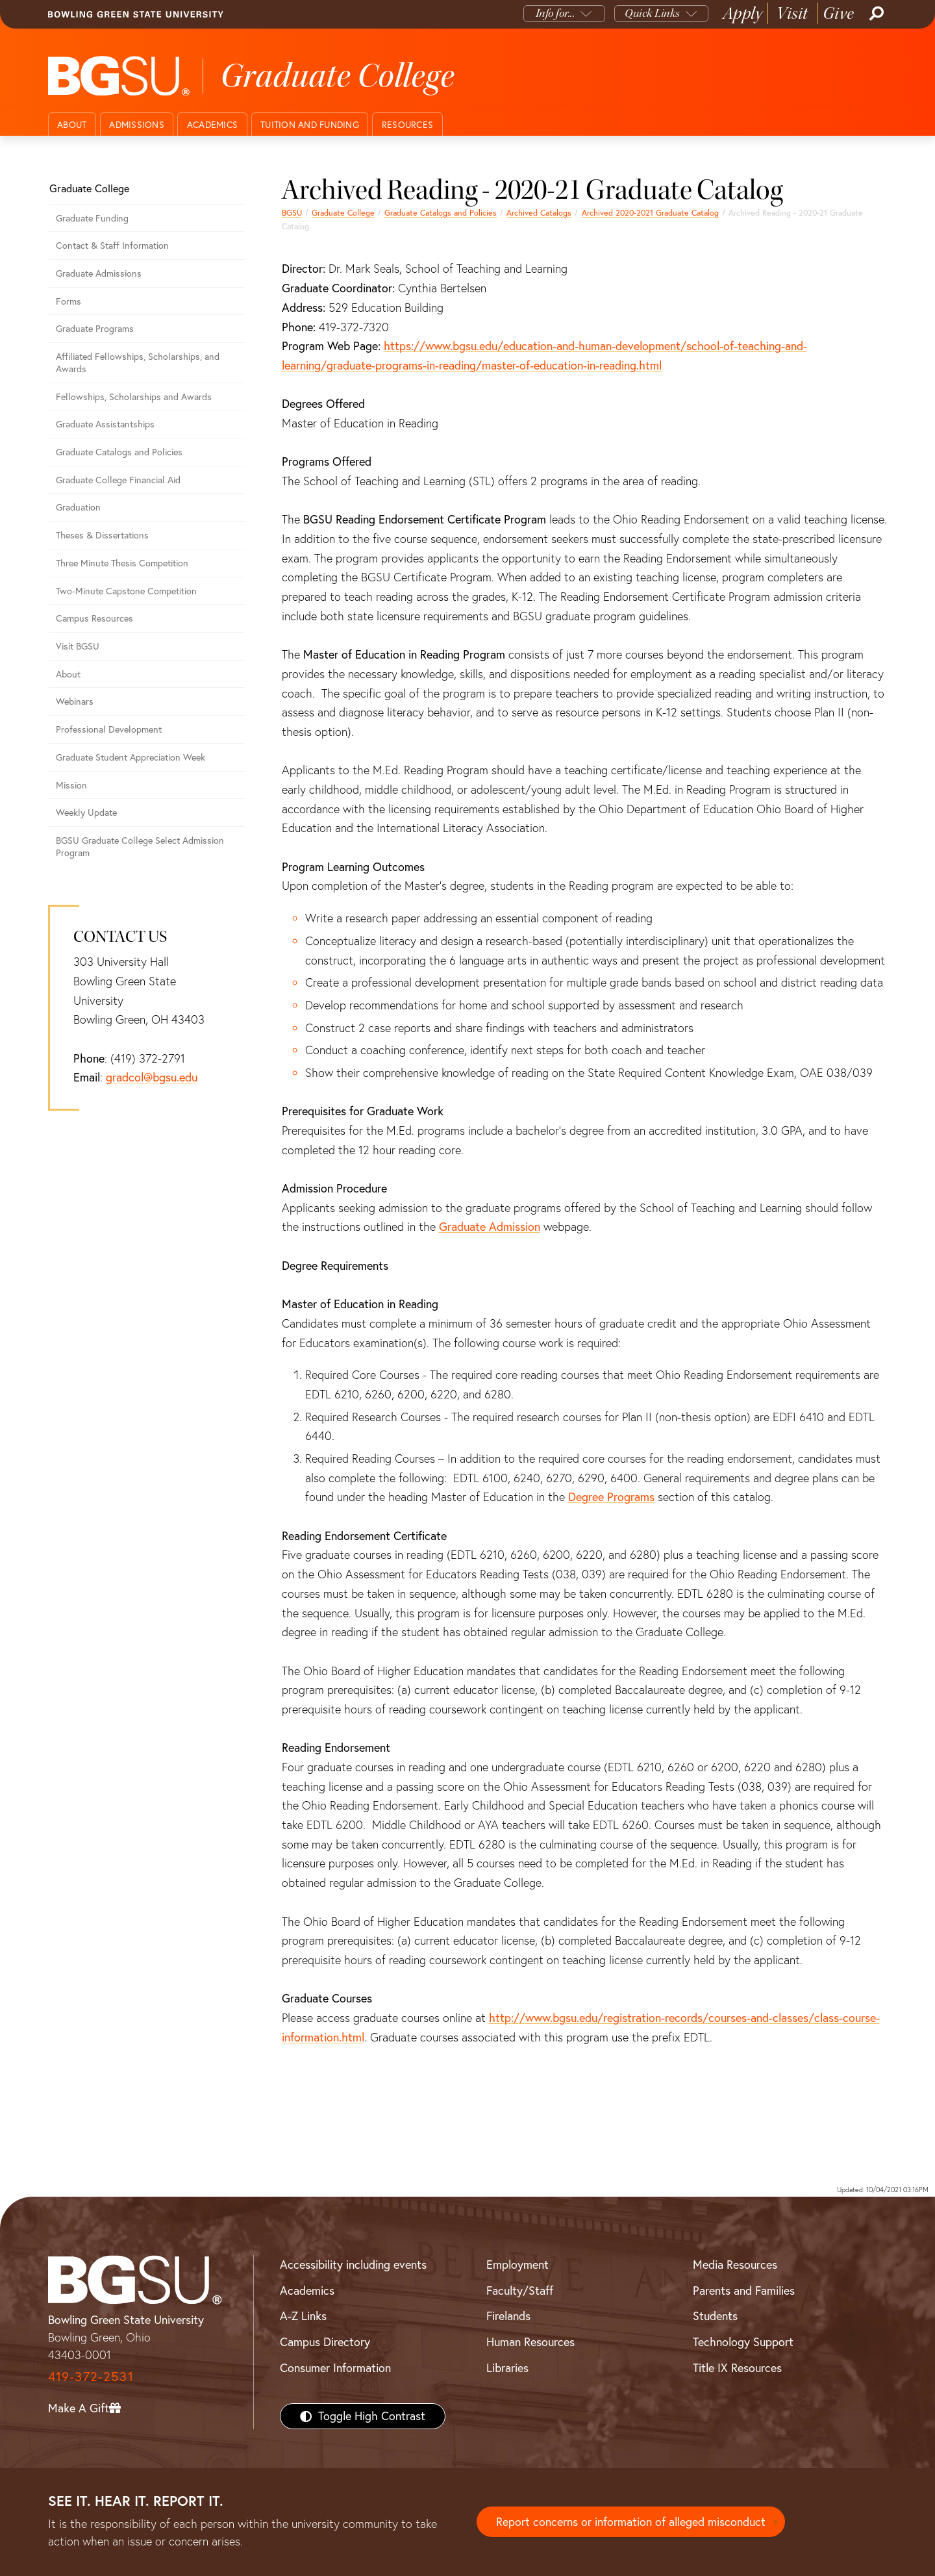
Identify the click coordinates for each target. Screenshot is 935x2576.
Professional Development (109, 729)
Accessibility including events (353, 2264)
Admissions (136, 125)
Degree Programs (611, 1496)
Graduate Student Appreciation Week (130, 757)
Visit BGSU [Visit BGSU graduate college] (77, 646)
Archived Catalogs (538, 213)
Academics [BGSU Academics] (307, 2290)
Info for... (555, 13)
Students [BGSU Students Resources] (715, 2315)
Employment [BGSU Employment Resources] (517, 2264)
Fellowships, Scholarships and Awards (134, 397)
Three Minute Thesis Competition (122, 563)
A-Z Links (303, 2315)
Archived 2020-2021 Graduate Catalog (650, 213)
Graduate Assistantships (105, 424)
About (71, 125)
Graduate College (343, 213)
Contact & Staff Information (112, 245)
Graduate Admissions (99, 273)
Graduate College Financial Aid (118, 480)
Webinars (75, 701)
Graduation (78, 507)
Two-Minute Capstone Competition (126, 591)
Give (838, 13)
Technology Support (743, 2341)
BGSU (292, 213)
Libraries (507, 2367)
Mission (71, 785)
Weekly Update (86, 812)
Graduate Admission (489, 1226)
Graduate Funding (92, 218)
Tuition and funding (309, 125)
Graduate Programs (95, 329)
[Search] (875, 13)
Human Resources (530, 2341)
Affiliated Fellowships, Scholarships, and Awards (137, 363)
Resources (407, 125)
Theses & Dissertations (102, 535)
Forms (68, 301)
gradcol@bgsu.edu (151, 1077)
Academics (212, 125)
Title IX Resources (737, 2367)
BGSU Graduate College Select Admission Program (140, 847)
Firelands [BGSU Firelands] (508, 2315)
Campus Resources (94, 618)
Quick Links (652, 13)
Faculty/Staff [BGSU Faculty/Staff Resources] (519, 2290)
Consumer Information (335, 2367)
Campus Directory (325, 2341)
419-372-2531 (91, 2376)
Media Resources (735, 2264)
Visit (792, 13)
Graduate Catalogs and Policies (440, 213)
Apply (743, 13)
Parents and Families (744, 2290)
